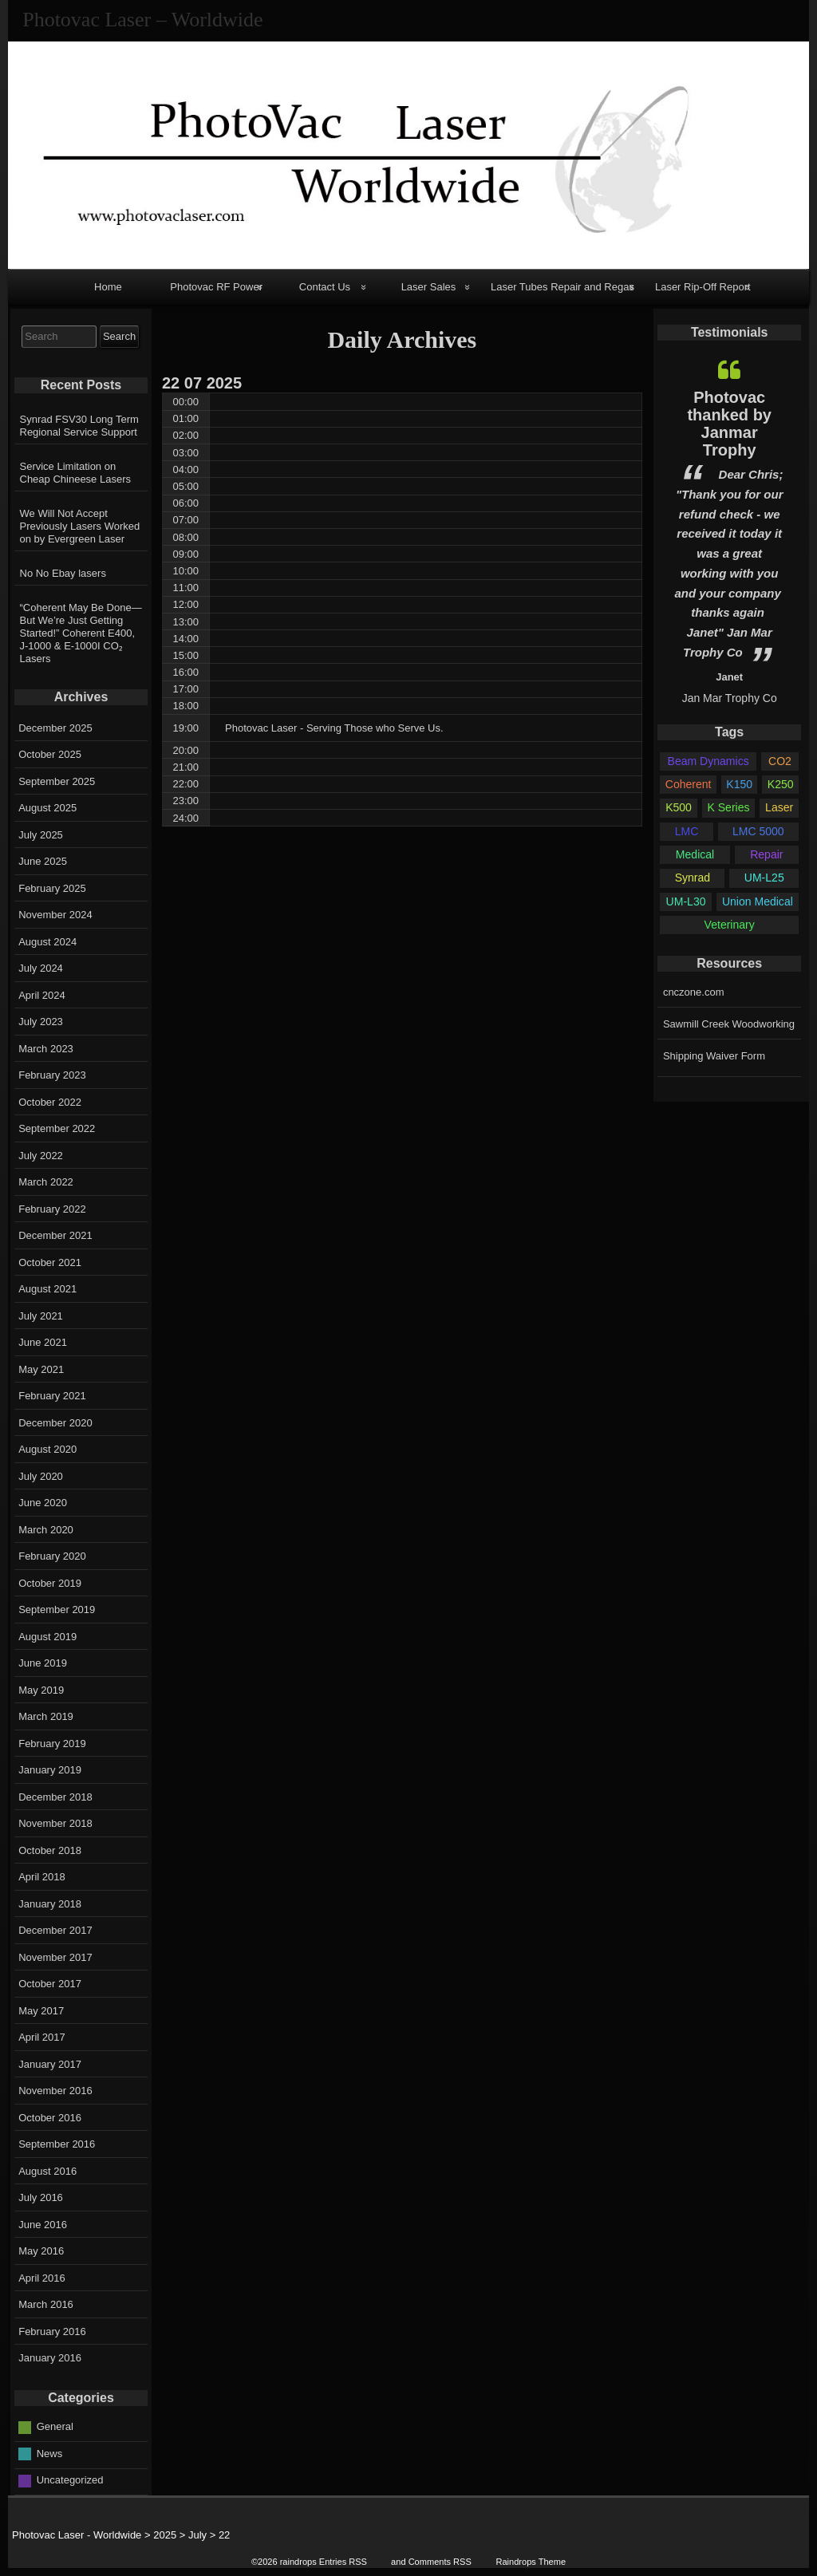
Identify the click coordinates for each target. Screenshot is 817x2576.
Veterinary (730, 924)
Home (108, 287)
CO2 (779, 761)
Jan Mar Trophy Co (729, 698)
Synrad (692, 877)
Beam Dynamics (708, 761)
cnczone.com (693, 992)
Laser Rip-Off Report (703, 287)
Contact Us (324, 287)
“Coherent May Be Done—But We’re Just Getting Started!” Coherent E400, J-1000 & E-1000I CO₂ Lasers (81, 633)
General (55, 2426)
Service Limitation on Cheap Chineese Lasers (75, 472)
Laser (779, 807)
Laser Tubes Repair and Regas (562, 287)
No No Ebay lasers (63, 573)
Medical (695, 854)
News (50, 2454)
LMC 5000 (758, 831)
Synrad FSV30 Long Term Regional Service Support (79, 425)
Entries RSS (343, 2561)
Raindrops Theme (530, 2561)
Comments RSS (440, 2561)
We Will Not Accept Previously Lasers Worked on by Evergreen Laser (80, 526)
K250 (781, 784)
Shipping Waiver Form (714, 1056)
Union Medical (757, 901)
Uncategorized (70, 2480)
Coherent (688, 784)
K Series (729, 807)
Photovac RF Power (216, 287)
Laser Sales (428, 287)
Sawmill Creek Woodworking (729, 1024)
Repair (766, 854)
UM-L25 (764, 877)
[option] (729, 527)
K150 (739, 784)
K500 (678, 807)
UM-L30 (686, 901)
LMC (687, 831)
